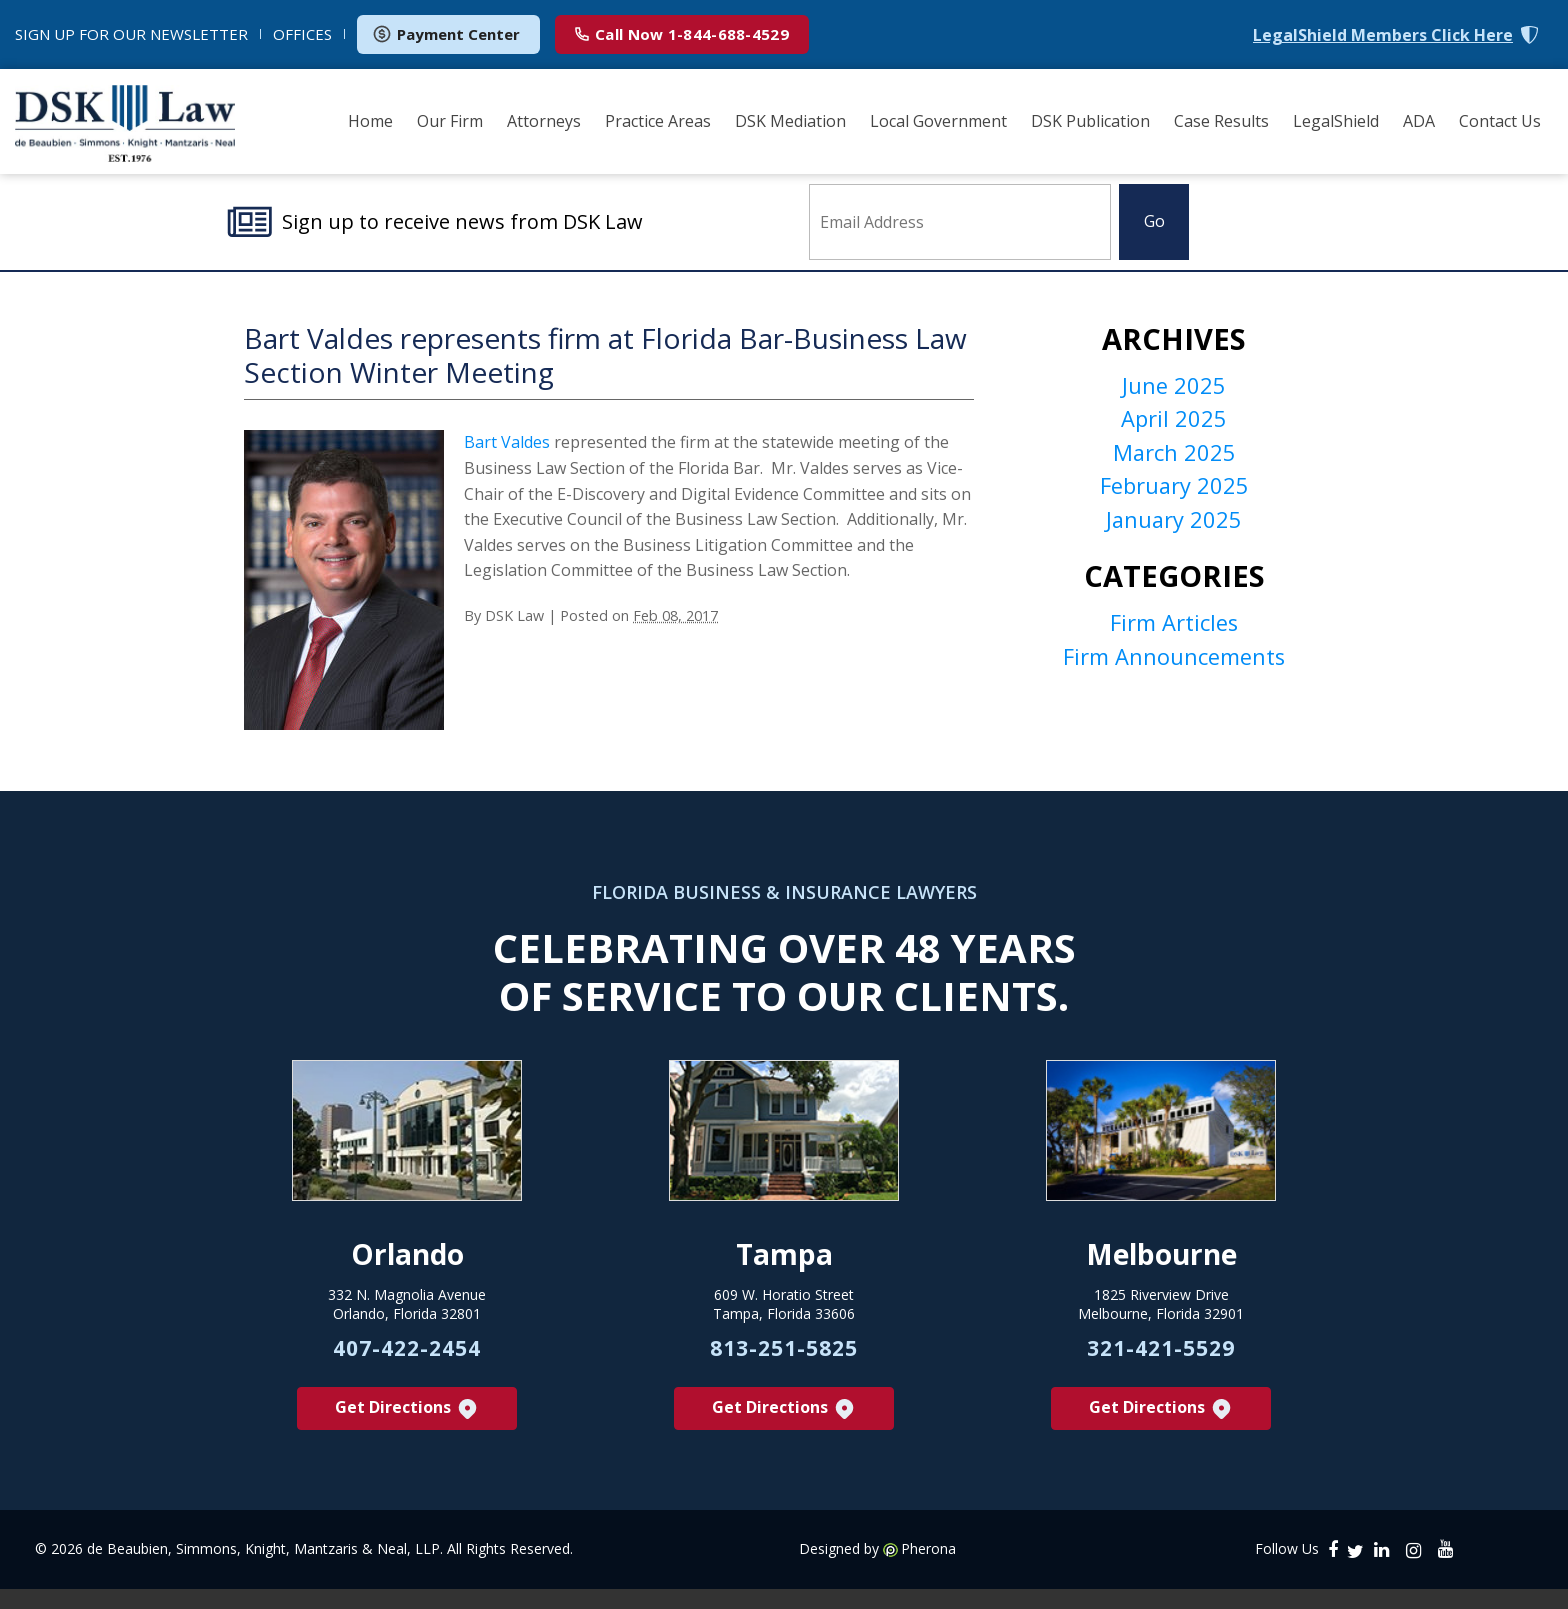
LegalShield (1336, 121)
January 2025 (1174, 536)
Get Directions (407, 1428)
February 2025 (1174, 501)
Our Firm (450, 121)
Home (370, 121)
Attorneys (544, 121)
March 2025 (1174, 466)
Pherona (928, 1569)
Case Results (1221, 121)
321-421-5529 (1161, 1367)
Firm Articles (1174, 641)
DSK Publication (1090, 121)
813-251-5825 (784, 1367)
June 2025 (1174, 396)
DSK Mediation (790, 121)
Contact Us (1500, 121)
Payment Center (446, 34)
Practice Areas (658, 121)
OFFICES (302, 34)
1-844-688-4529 (682, 34)
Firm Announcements (1174, 676)
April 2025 (1174, 431)
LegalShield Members (1383, 35)
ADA (1419, 121)
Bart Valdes (507, 452)
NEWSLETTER (131, 34)
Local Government (938, 121)
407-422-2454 (407, 1367)
